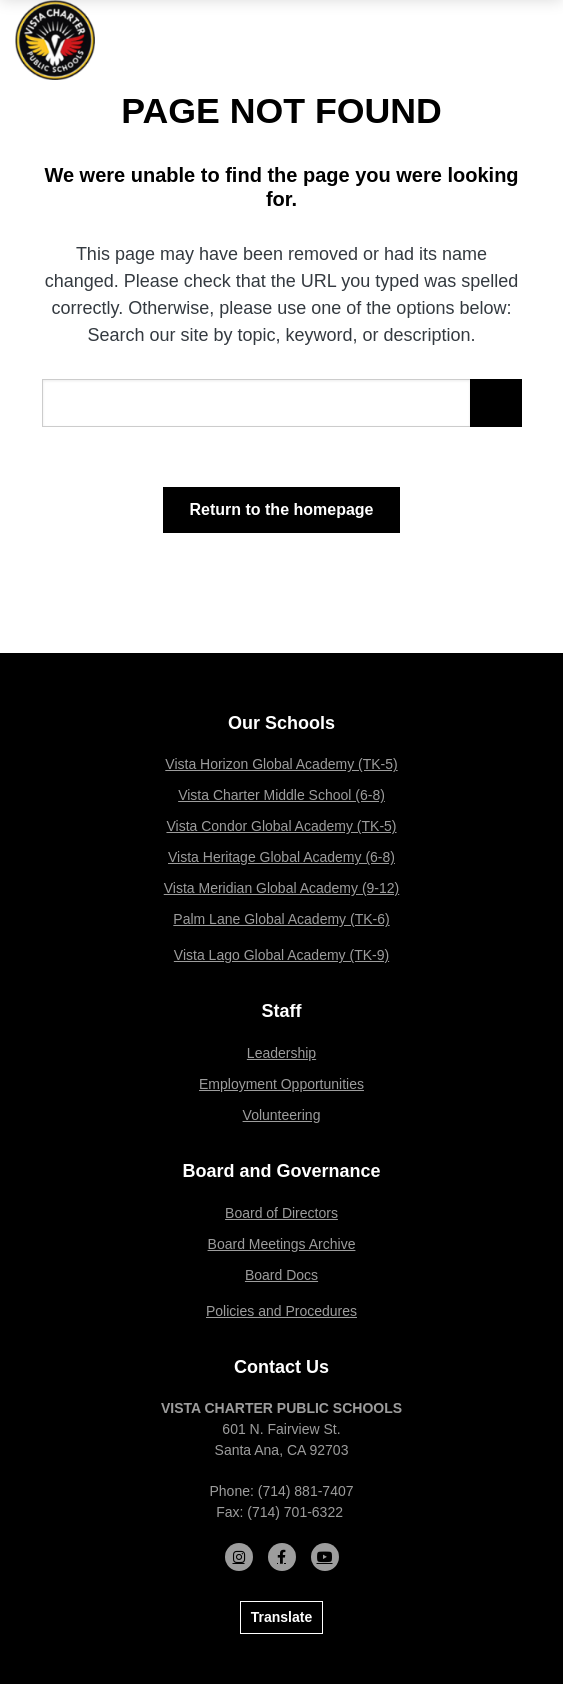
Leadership (281, 1053)
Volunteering (282, 1115)
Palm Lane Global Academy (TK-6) (281, 919)
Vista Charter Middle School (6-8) (281, 795)
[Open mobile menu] (533, 40)
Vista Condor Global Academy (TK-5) (281, 826)
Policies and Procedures (281, 1311)
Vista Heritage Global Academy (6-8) (281, 857)
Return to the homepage (281, 509)
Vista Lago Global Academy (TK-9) (281, 955)
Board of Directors (281, 1213)
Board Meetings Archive (282, 1244)
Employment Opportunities (281, 1084)
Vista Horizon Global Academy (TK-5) (281, 764)
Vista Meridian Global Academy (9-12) (282, 888)
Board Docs (281, 1275)
